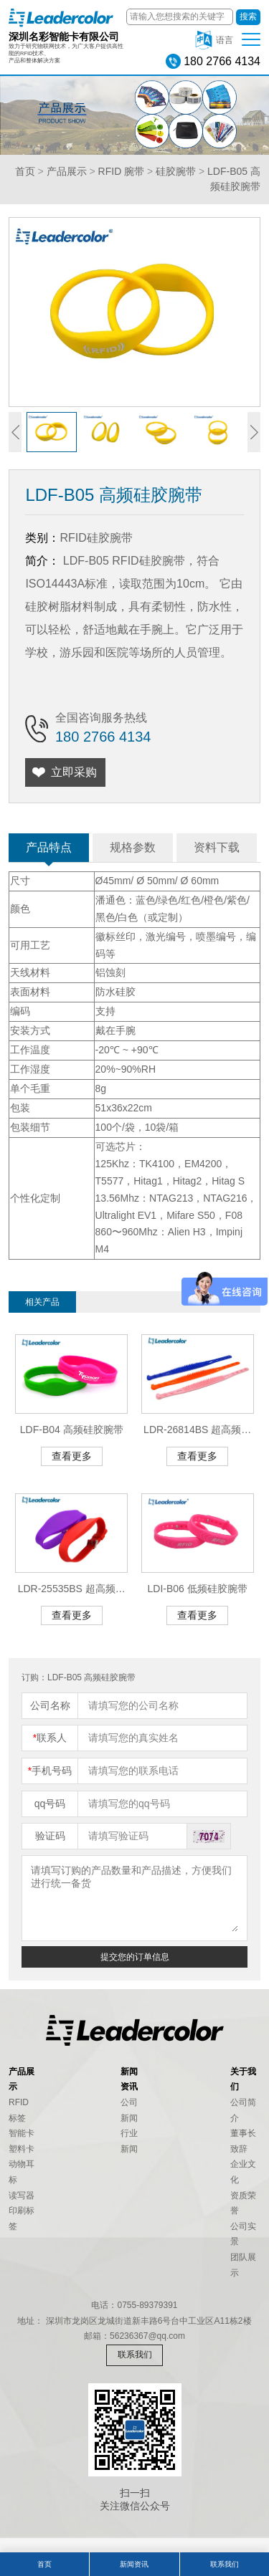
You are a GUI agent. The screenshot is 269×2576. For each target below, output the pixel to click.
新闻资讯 (134, 2564)
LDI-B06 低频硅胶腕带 (197, 1588)
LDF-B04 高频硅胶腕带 (71, 1429)
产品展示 (67, 171)
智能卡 (21, 2133)
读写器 (21, 2195)
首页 (25, 171)
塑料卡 (21, 2149)
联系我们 (135, 2355)
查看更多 (72, 1456)
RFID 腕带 (121, 171)
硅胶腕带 (176, 171)
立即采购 (74, 772)
